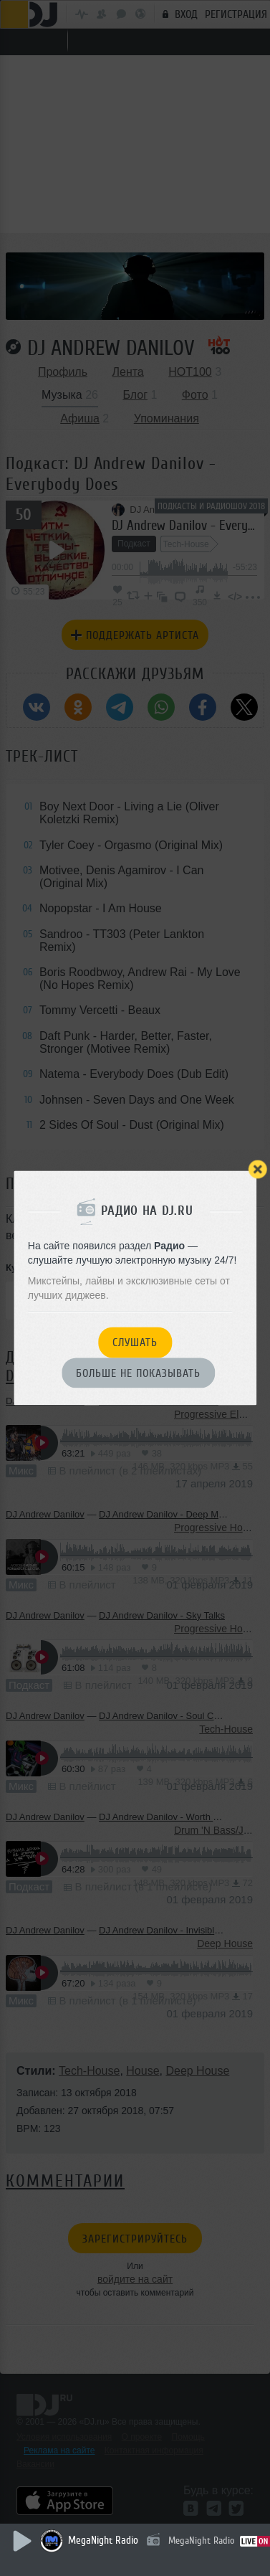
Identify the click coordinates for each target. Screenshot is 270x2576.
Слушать (135, 1343)
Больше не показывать (138, 1373)
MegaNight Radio (103, 2540)
